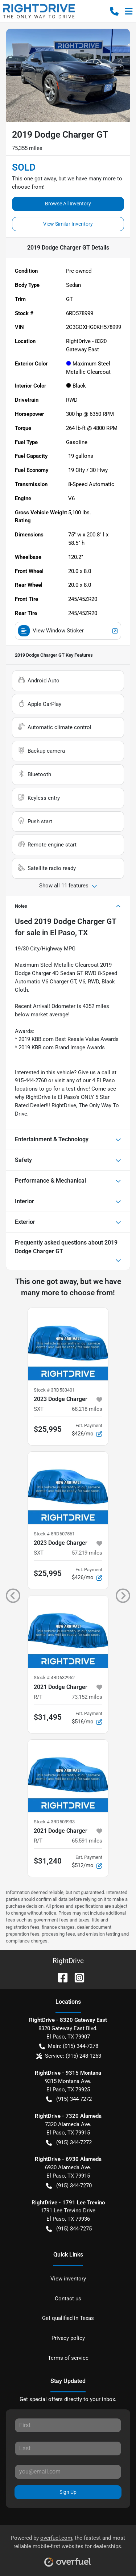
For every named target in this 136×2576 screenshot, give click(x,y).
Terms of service (68, 2358)
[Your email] (68, 2471)
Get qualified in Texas (68, 2318)
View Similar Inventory (68, 224)
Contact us (68, 2298)
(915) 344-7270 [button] (69, 2186)
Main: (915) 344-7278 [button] (68, 2046)
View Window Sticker (68, 630)
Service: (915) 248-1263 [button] (68, 2056)
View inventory (68, 2278)
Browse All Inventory (68, 203)
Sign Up (68, 2492)
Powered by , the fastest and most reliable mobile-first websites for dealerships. (68, 2548)
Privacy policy (68, 2338)
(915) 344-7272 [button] (69, 2099)
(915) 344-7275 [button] (69, 2229)
